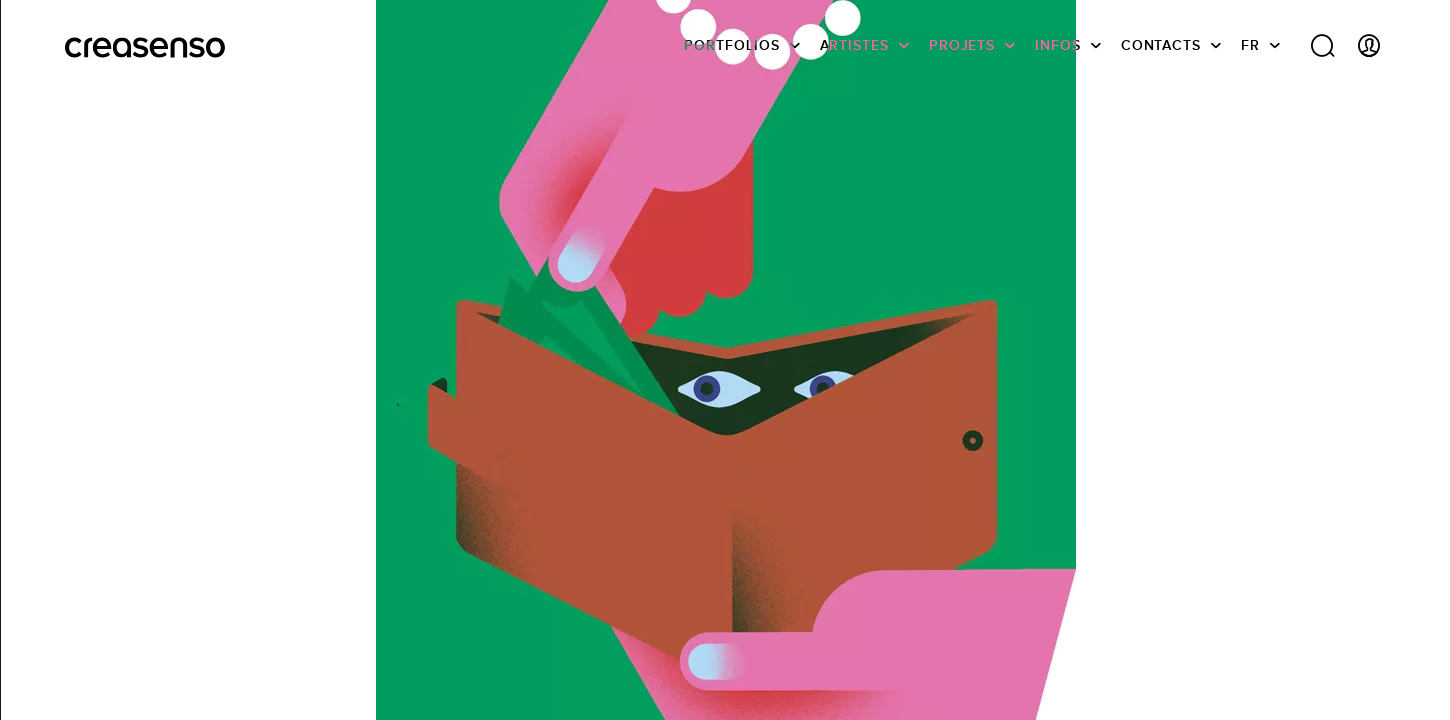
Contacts (1161, 45)
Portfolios (731, 45)
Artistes (854, 45)
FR (1250, 45)
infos (1058, 45)
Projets (962, 45)
